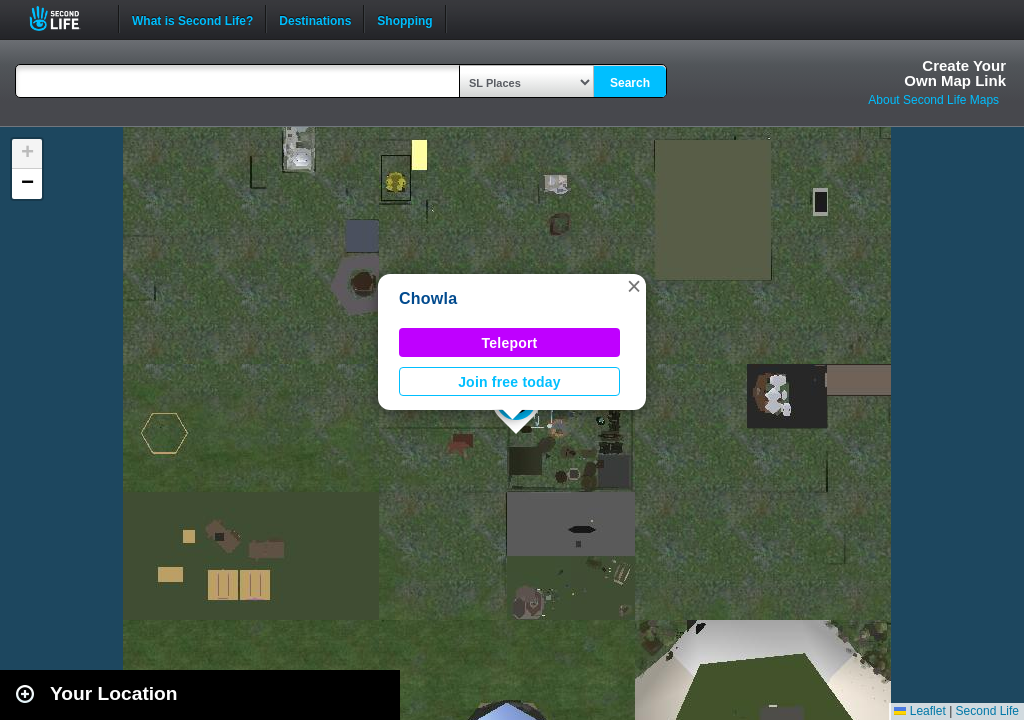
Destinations (315, 19)
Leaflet (919, 711)
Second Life (65, 18)
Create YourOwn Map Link (955, 73)
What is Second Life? (192, 19)
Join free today (509, 382)
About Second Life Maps (933, 100)
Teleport (510, 343)
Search (630, 83)
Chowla (428, 298)
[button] (634, 286)
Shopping (404, 19)
